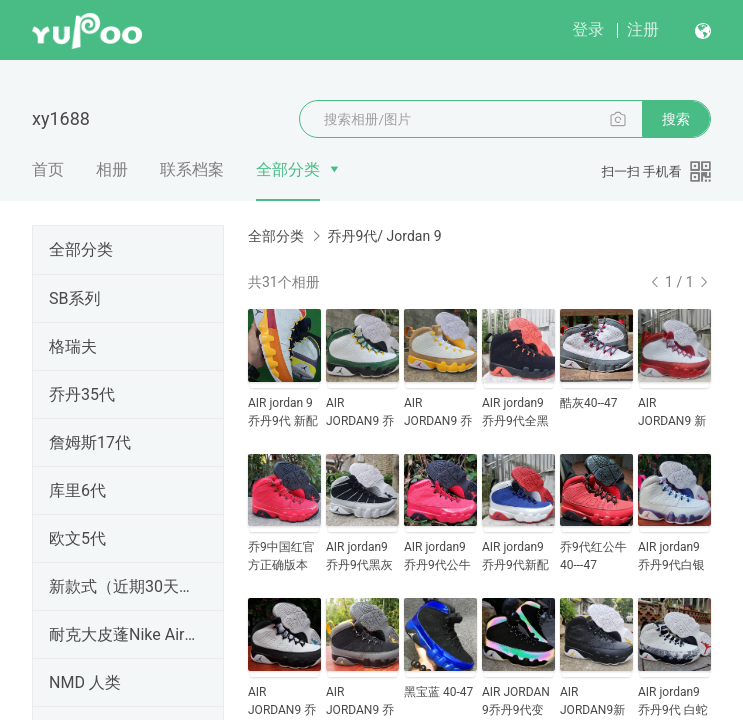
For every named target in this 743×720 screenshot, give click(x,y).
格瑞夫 (73, 346)
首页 (48, 169)
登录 (588, 29)
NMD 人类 (85, 682)
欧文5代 (77, 538)
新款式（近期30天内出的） (124, 586)
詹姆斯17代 (90, 442)
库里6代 (77, 490)
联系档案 (192, 169)
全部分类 (288, 169)
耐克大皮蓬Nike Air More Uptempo (124, 634)
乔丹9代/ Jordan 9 (384, 236)
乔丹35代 (82, 394)
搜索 (676, 119)
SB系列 (74, 298)
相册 (112, 169)
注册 (643, 29)
